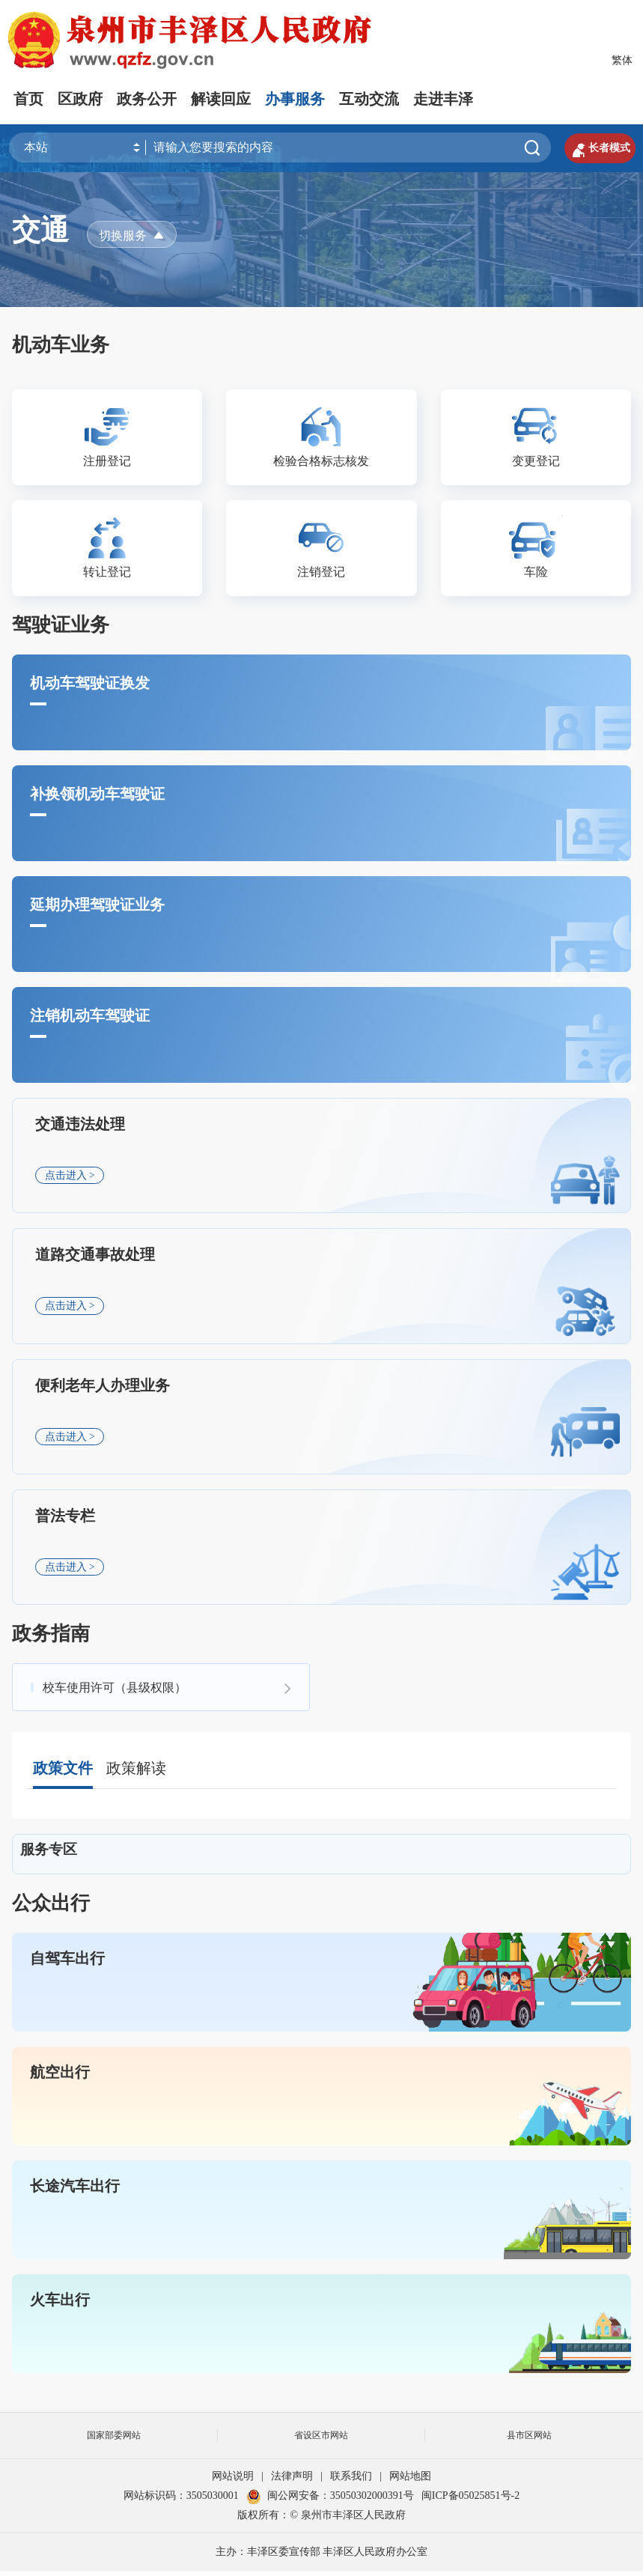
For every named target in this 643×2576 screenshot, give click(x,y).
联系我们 (351, 2481)
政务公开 (147, 99)
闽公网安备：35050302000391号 (330, 2500)
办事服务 (295, 99)
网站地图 (410, 2481)
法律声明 (292, 2481)
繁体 (622, 60)
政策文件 (63, 1773)
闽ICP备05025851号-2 (470, 2500)
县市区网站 (529, 2440)
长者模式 (597, 148)
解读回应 (221, 99)
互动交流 (369, 99)
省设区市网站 (321, 2440)
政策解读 (136, 1773)
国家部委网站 (114, 2440)
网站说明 (233, 2481)
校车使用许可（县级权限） (114, 1692)
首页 (28, 99)
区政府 (80, 99)
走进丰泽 (443, 99)
